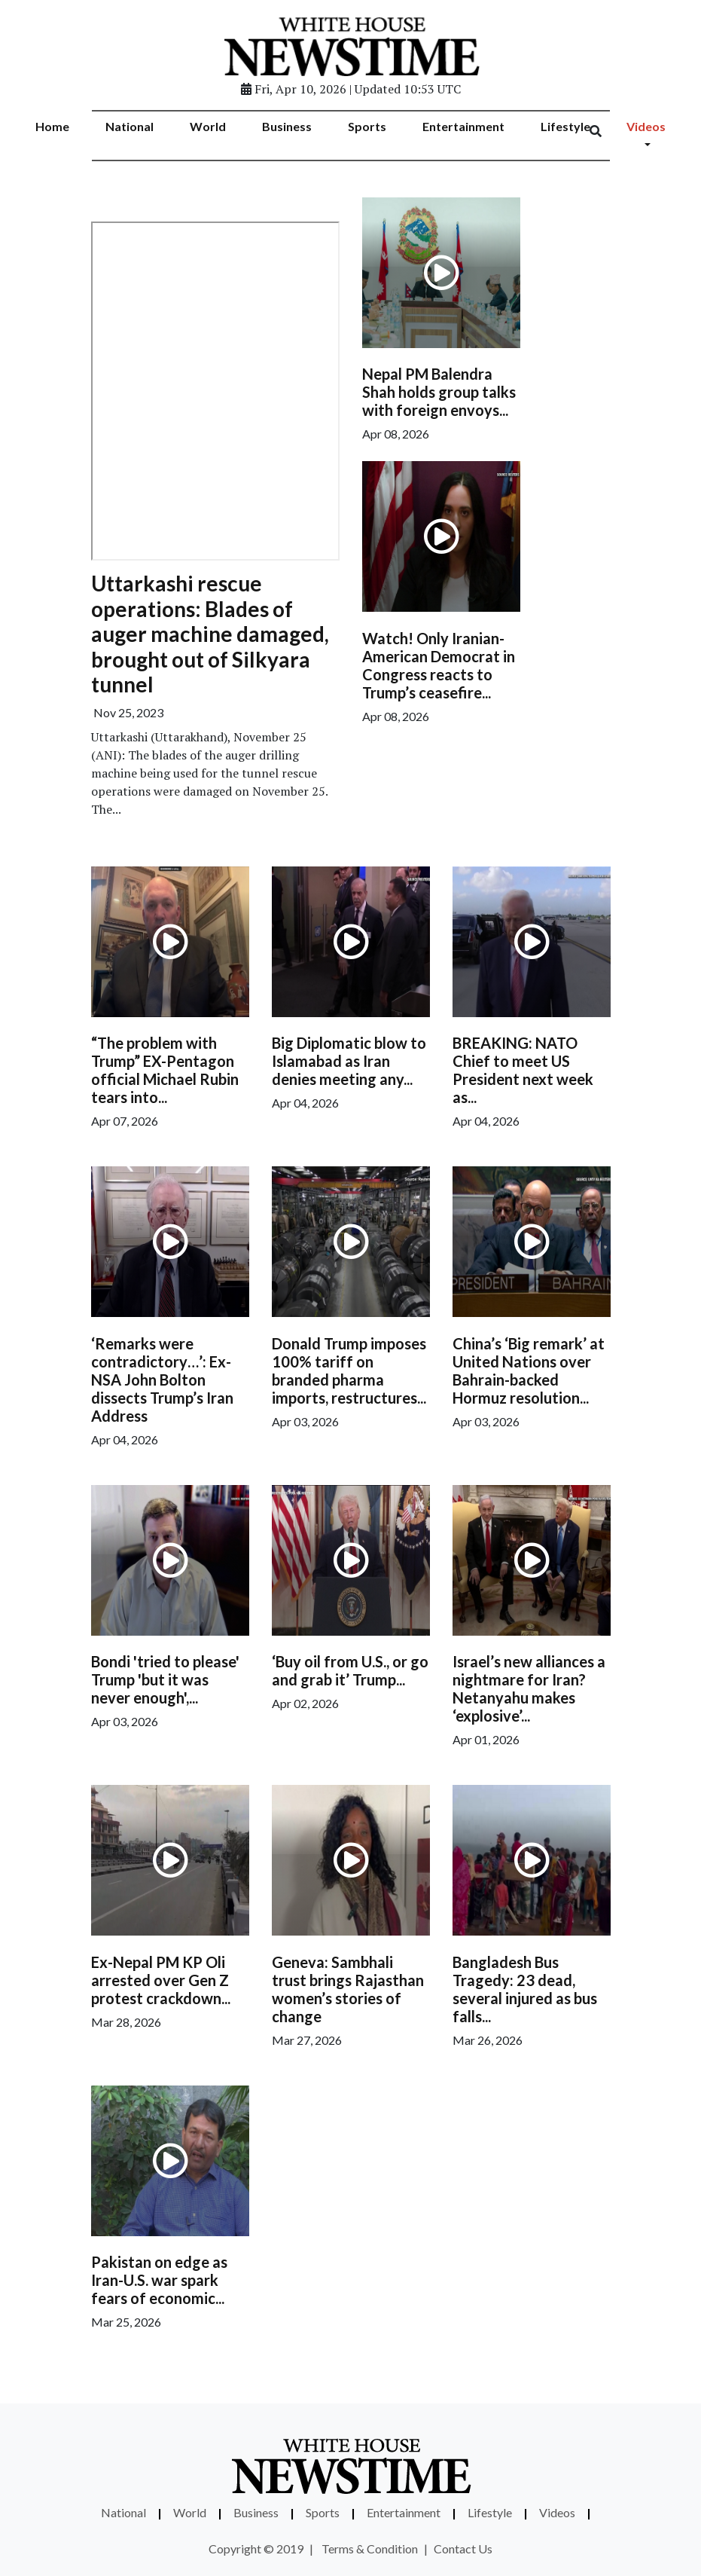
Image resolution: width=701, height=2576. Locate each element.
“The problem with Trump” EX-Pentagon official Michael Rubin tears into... (165, 1070)
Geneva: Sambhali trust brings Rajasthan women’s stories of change (348, 1989)
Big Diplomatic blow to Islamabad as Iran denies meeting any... (349, 1061)
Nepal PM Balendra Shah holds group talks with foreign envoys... (439, 392)
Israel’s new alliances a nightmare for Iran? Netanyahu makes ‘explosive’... (529, 1688)
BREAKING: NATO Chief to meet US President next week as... (523, 1070)
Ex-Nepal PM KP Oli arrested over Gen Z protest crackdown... (160, 1980)
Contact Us (463, 2548)
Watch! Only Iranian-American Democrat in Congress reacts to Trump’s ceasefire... (438, 665)
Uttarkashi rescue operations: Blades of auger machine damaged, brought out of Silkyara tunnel (210, 633)
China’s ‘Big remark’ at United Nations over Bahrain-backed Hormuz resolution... (529, 1370)
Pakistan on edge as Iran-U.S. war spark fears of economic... (159, 2280)
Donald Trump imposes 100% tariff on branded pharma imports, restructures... (349, 1370)
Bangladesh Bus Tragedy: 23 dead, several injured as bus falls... (525, 1989)
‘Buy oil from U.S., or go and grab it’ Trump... (350, 1670)
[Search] (605, 131)
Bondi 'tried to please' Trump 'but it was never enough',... (165, 1679)
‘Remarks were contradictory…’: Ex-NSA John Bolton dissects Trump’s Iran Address (162, 1379)
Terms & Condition (370, 2548)
